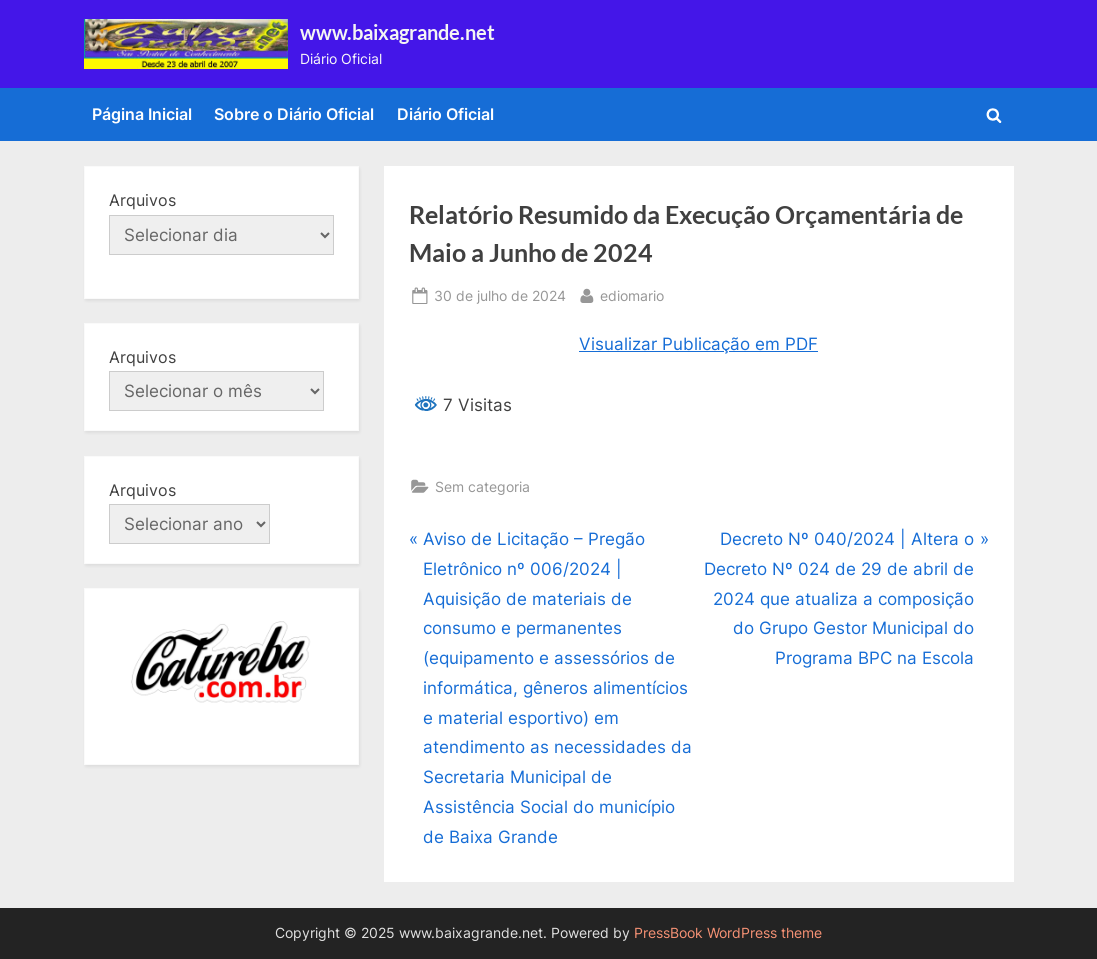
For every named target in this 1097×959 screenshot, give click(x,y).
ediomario (632, 293)
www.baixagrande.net (397, 32)
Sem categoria (482, 486)
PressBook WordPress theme (728, 933)
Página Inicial (142, 114)
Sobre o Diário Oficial (294, 114)
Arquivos (142, 200)
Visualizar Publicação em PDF (698, 344)
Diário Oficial (445, 114)
